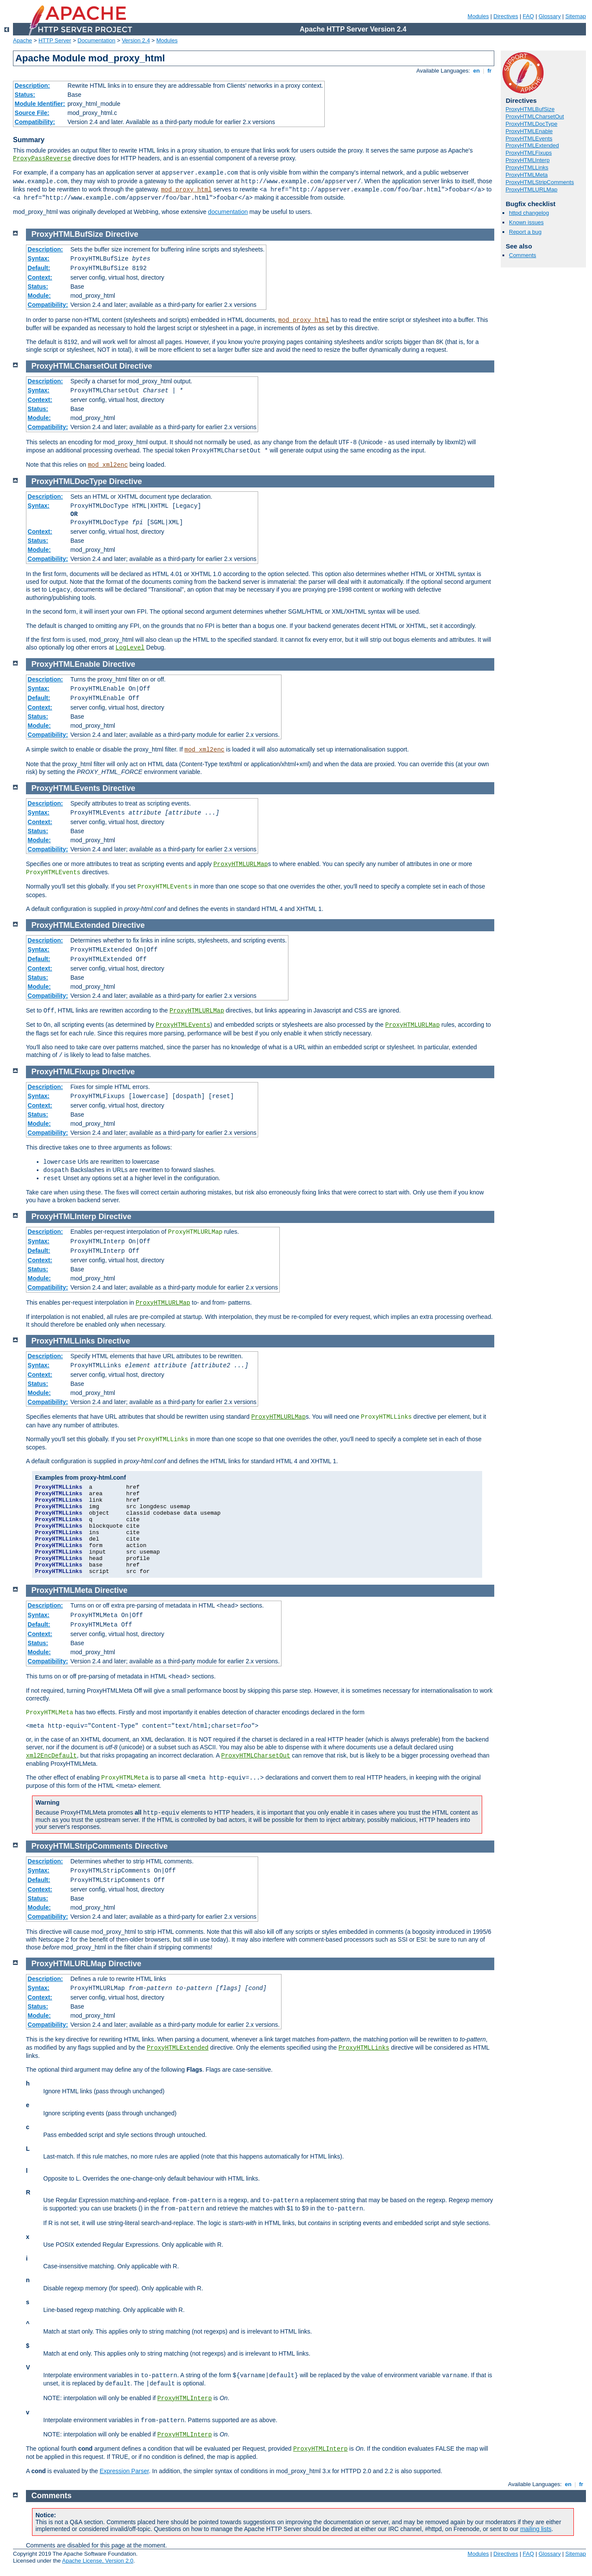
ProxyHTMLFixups (529, 153)
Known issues (526, 222)
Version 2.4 (136, 40)
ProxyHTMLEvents (529, 138)
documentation (228, 211)
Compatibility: (35, 121)
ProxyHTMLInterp (528, 160)
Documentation (96, 40)
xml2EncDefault (51, 1755)
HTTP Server (54, 40)
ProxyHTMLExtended (532, 145)
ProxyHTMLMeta (527, 175)
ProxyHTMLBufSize (530, 109)
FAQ (528, 16)
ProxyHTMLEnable (529, 131)
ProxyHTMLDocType (531, 124)
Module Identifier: (40, 103)
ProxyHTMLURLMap (531, 189)
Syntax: (39, 258)
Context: (40, 277)
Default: (39, 267)
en (476, 70)
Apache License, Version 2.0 (97, 2560)
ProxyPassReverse (42, 158)
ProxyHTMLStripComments (540, 182)
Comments (522, 255)
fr (489, 70)
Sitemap (575, 16)
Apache (22, 40)
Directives (505, 16)
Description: (32, 85)
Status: (25, 94)
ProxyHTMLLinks (527, 167)
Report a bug (525, 232)
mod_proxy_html (186, 189)
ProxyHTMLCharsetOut (535, 116)
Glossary (549, 16)
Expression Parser (124, 2471)
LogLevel (129, 647)
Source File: (32, 112)
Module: (39, 295)
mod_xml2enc (108, 465)
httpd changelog (529, 213)
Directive (122, 234)
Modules (478, 16)
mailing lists (535, 2528)
